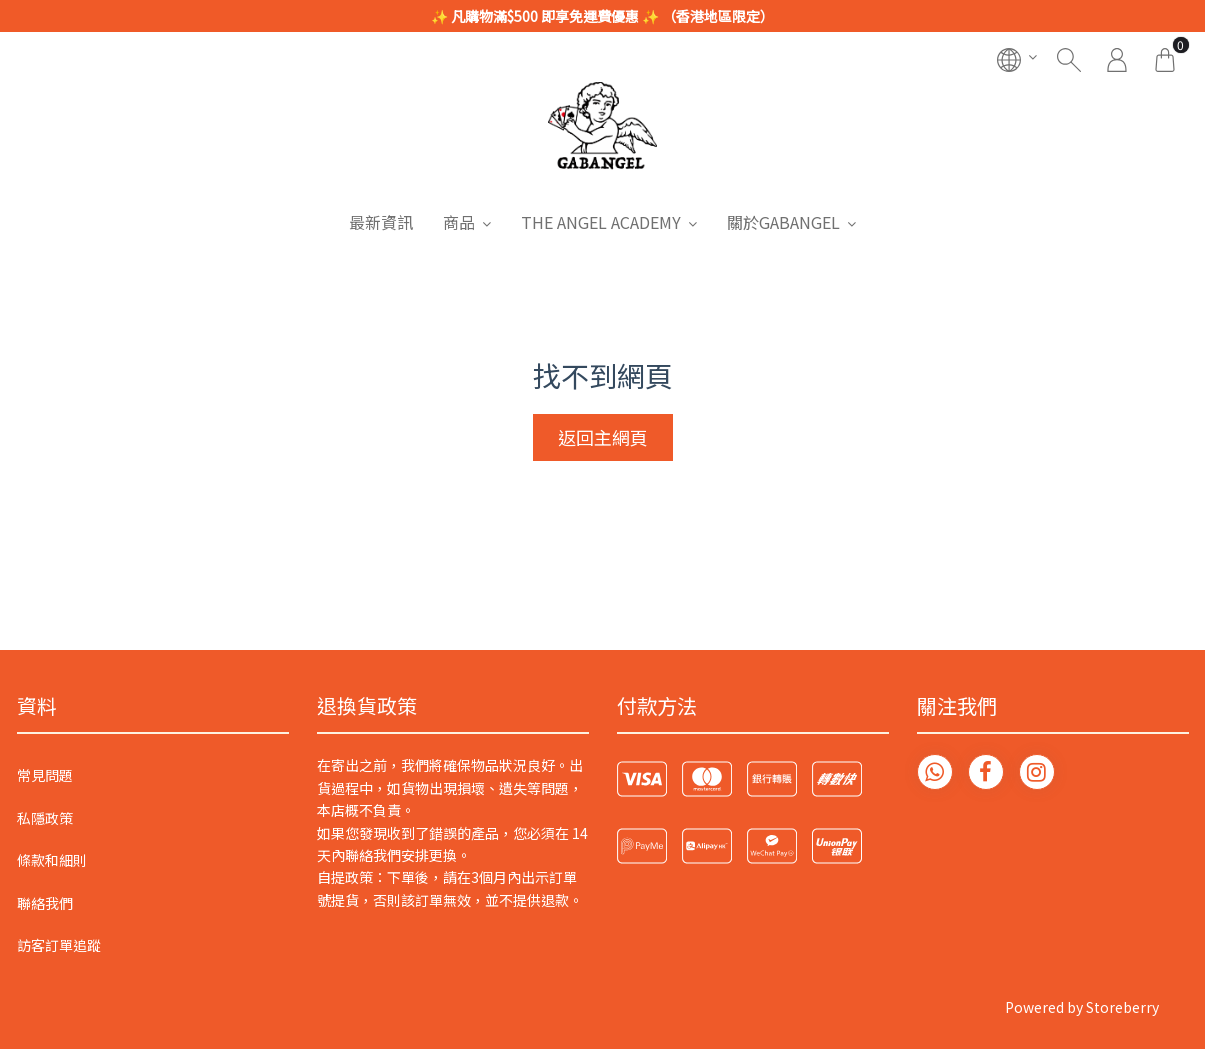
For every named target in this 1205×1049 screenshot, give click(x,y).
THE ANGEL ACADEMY (601, 222)
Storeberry (1122, 1007)
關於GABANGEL (783, 222)
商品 (459, 222)
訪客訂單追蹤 (59, 945)
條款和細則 (52, 860)
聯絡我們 (45, 903)
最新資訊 (381, 222)
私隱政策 (45, 818)
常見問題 (45, 775)
